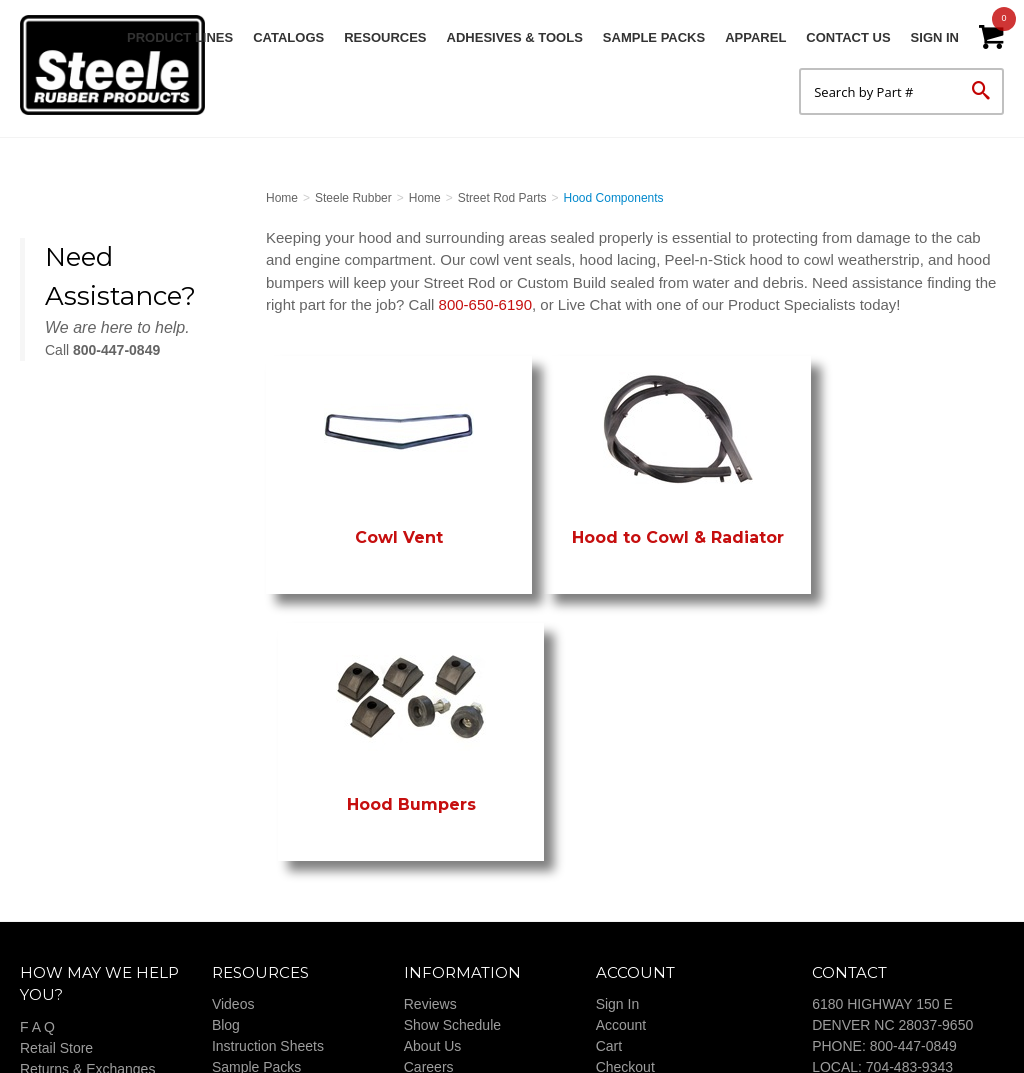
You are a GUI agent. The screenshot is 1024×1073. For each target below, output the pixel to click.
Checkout (625, 875)
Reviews (430, 812)
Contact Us (848, 37)
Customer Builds (455, 896)
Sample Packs (654, 37)
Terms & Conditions (656, 896)
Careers (429, 875)
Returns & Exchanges (87, 876)
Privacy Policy (63, 939)
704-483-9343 (909, 875)
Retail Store (56, 855)
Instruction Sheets (268, 854)
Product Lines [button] (180, 37)
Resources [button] (385, 37)
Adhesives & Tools (515, 37)
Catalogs (288, 37)
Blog (226, 833)
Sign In (935, 37)
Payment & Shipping (83, 897)
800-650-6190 (485, 304)
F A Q (37, 834)
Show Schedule (452, 833)
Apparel (755, 37)
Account (621, 833)
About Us (433, 854)
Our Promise (59, 918)
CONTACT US (857, 959)
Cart (609, 854)
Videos (233, 812)
